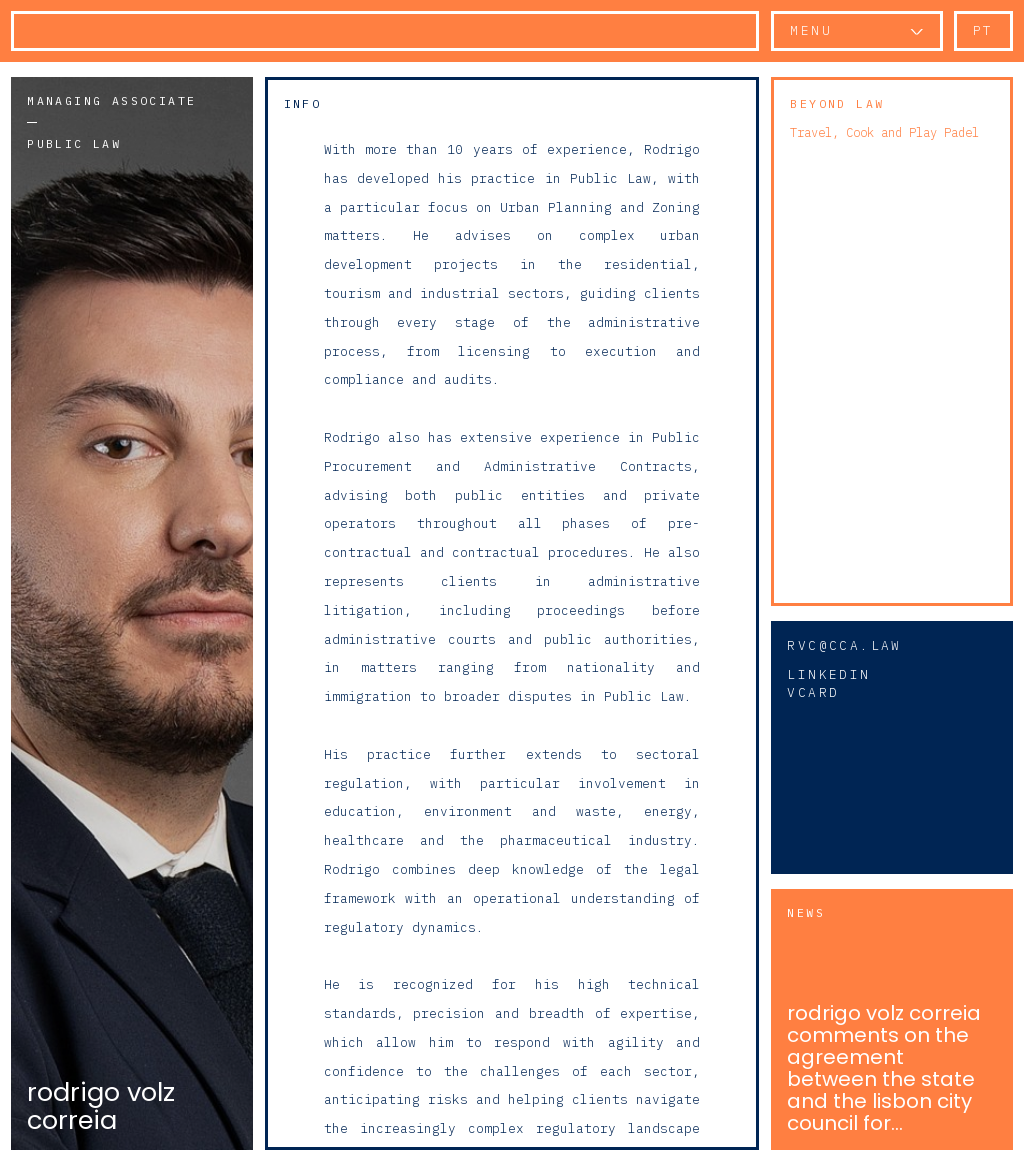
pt (983, 30)
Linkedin (828, 674)
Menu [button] (811, 30)
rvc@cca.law (844, 645)
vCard (813, 692)
